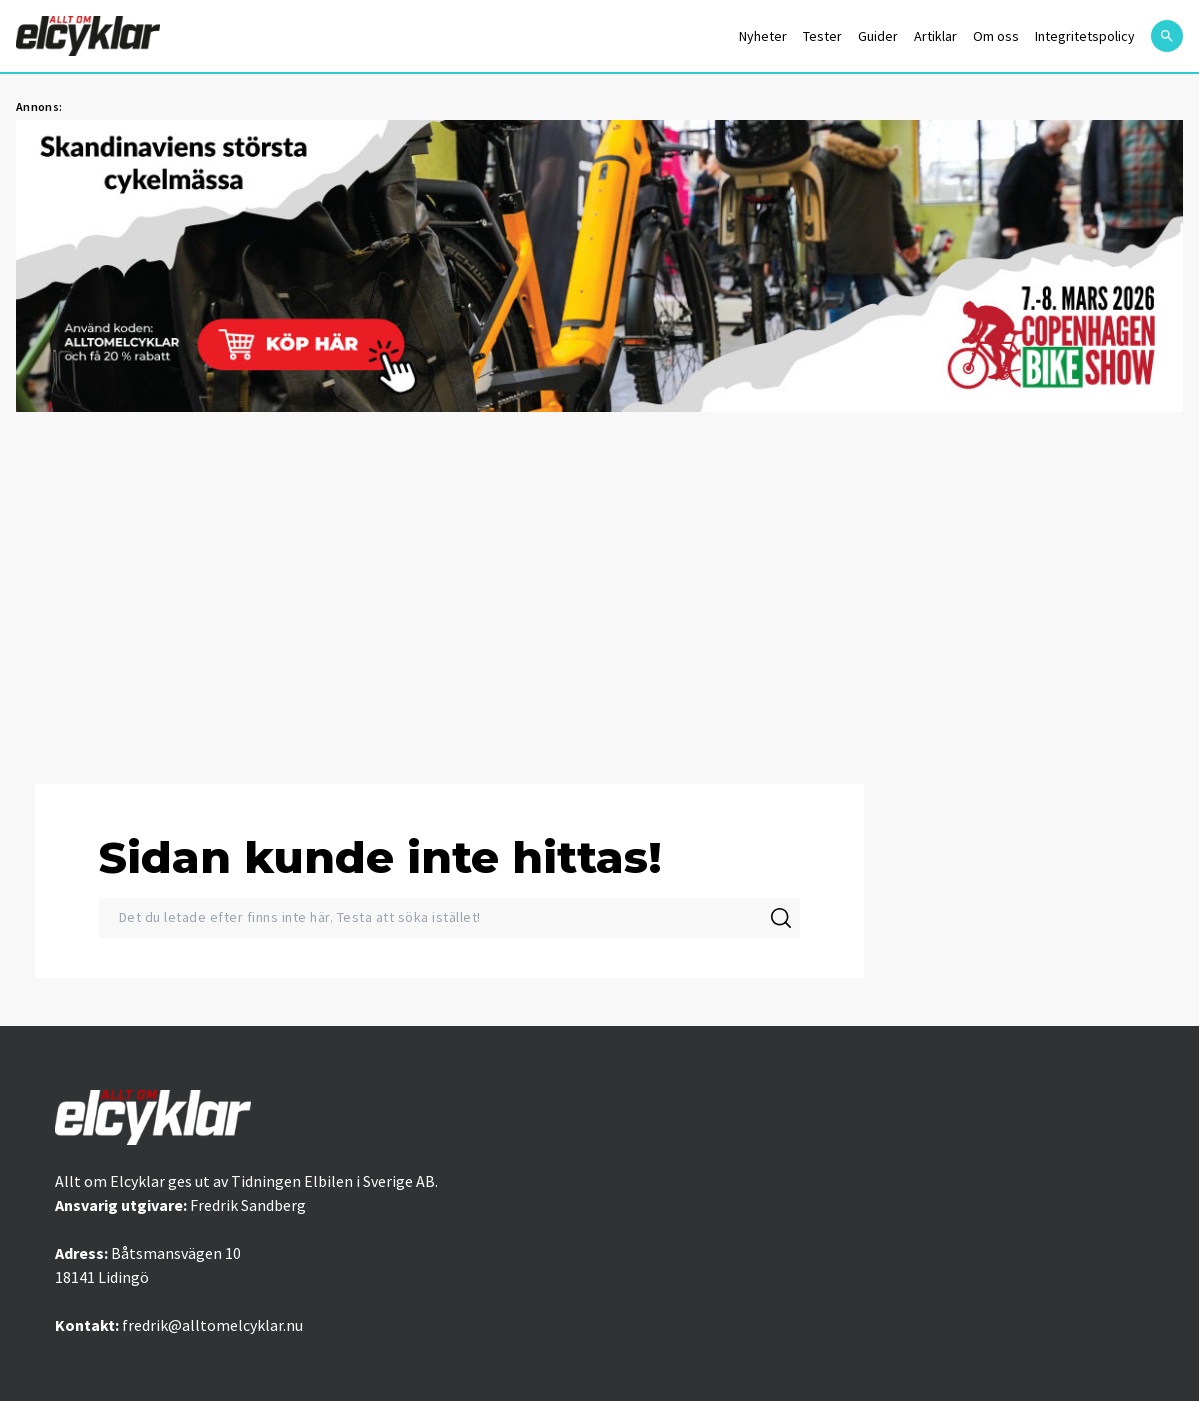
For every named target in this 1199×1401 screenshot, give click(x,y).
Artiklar (935, 36)
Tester (822, 36)
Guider (878, 36)
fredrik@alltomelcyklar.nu (212, 1325)
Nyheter (763, 36)
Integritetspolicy (1085, 36)
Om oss (996, 36)
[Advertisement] (599, 586)
